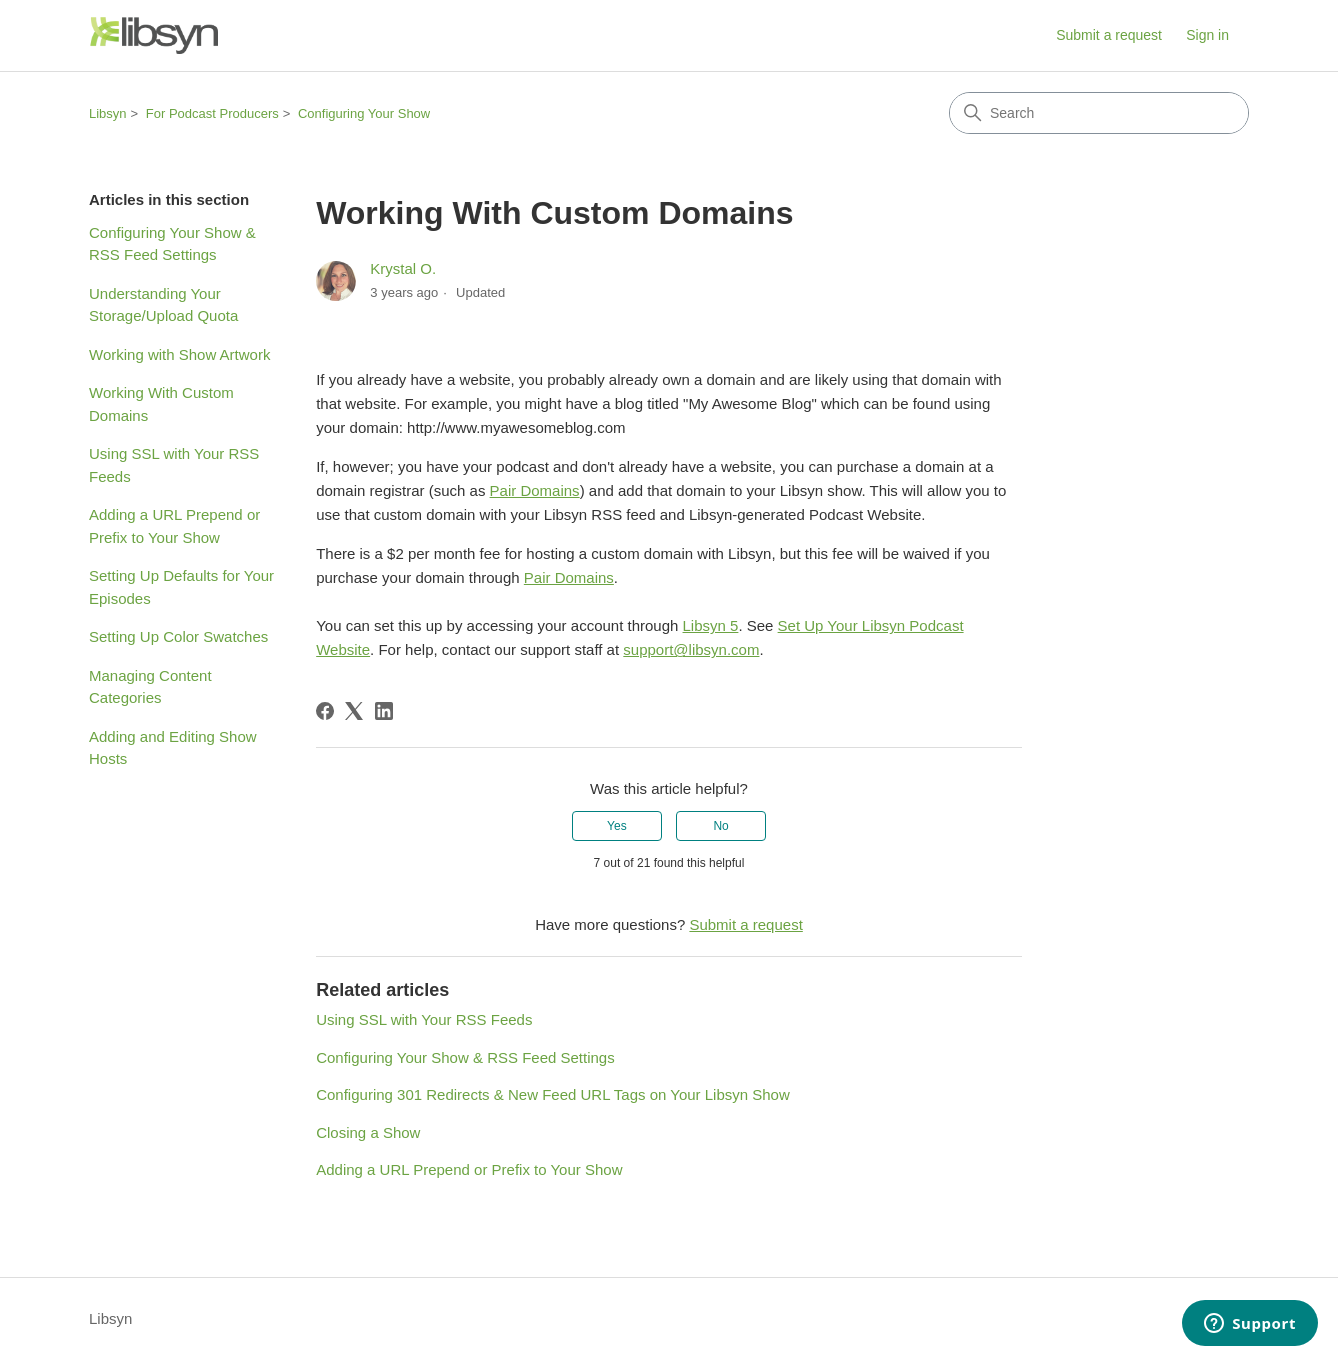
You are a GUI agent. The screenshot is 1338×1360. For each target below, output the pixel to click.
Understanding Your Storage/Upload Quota (163, 305)
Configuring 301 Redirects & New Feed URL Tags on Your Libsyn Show (553, 1094)
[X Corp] (354, 711)
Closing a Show (368, 1132)
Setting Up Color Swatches (178, 636)
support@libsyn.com (691, 649)
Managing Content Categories (150, 687)
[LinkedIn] (384, 711)
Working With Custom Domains (161, 404)
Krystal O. (403, 268)
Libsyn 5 (711, 625)
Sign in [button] (1207, 35)
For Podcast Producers (212, 113)
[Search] (1099, 113)
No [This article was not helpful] (720, 826)
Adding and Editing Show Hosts (173, 748)
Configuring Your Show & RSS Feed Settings (172, 244)
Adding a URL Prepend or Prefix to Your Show (174, 526)
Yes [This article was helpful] (617, 826)
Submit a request (1109, 35)
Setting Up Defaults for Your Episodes (181, 587)
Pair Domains (535, 490)
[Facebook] (325, 711)
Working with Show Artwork (179, 354)
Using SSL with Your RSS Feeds (174, 465)
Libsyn (108, 113)
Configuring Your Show (364, 113)
